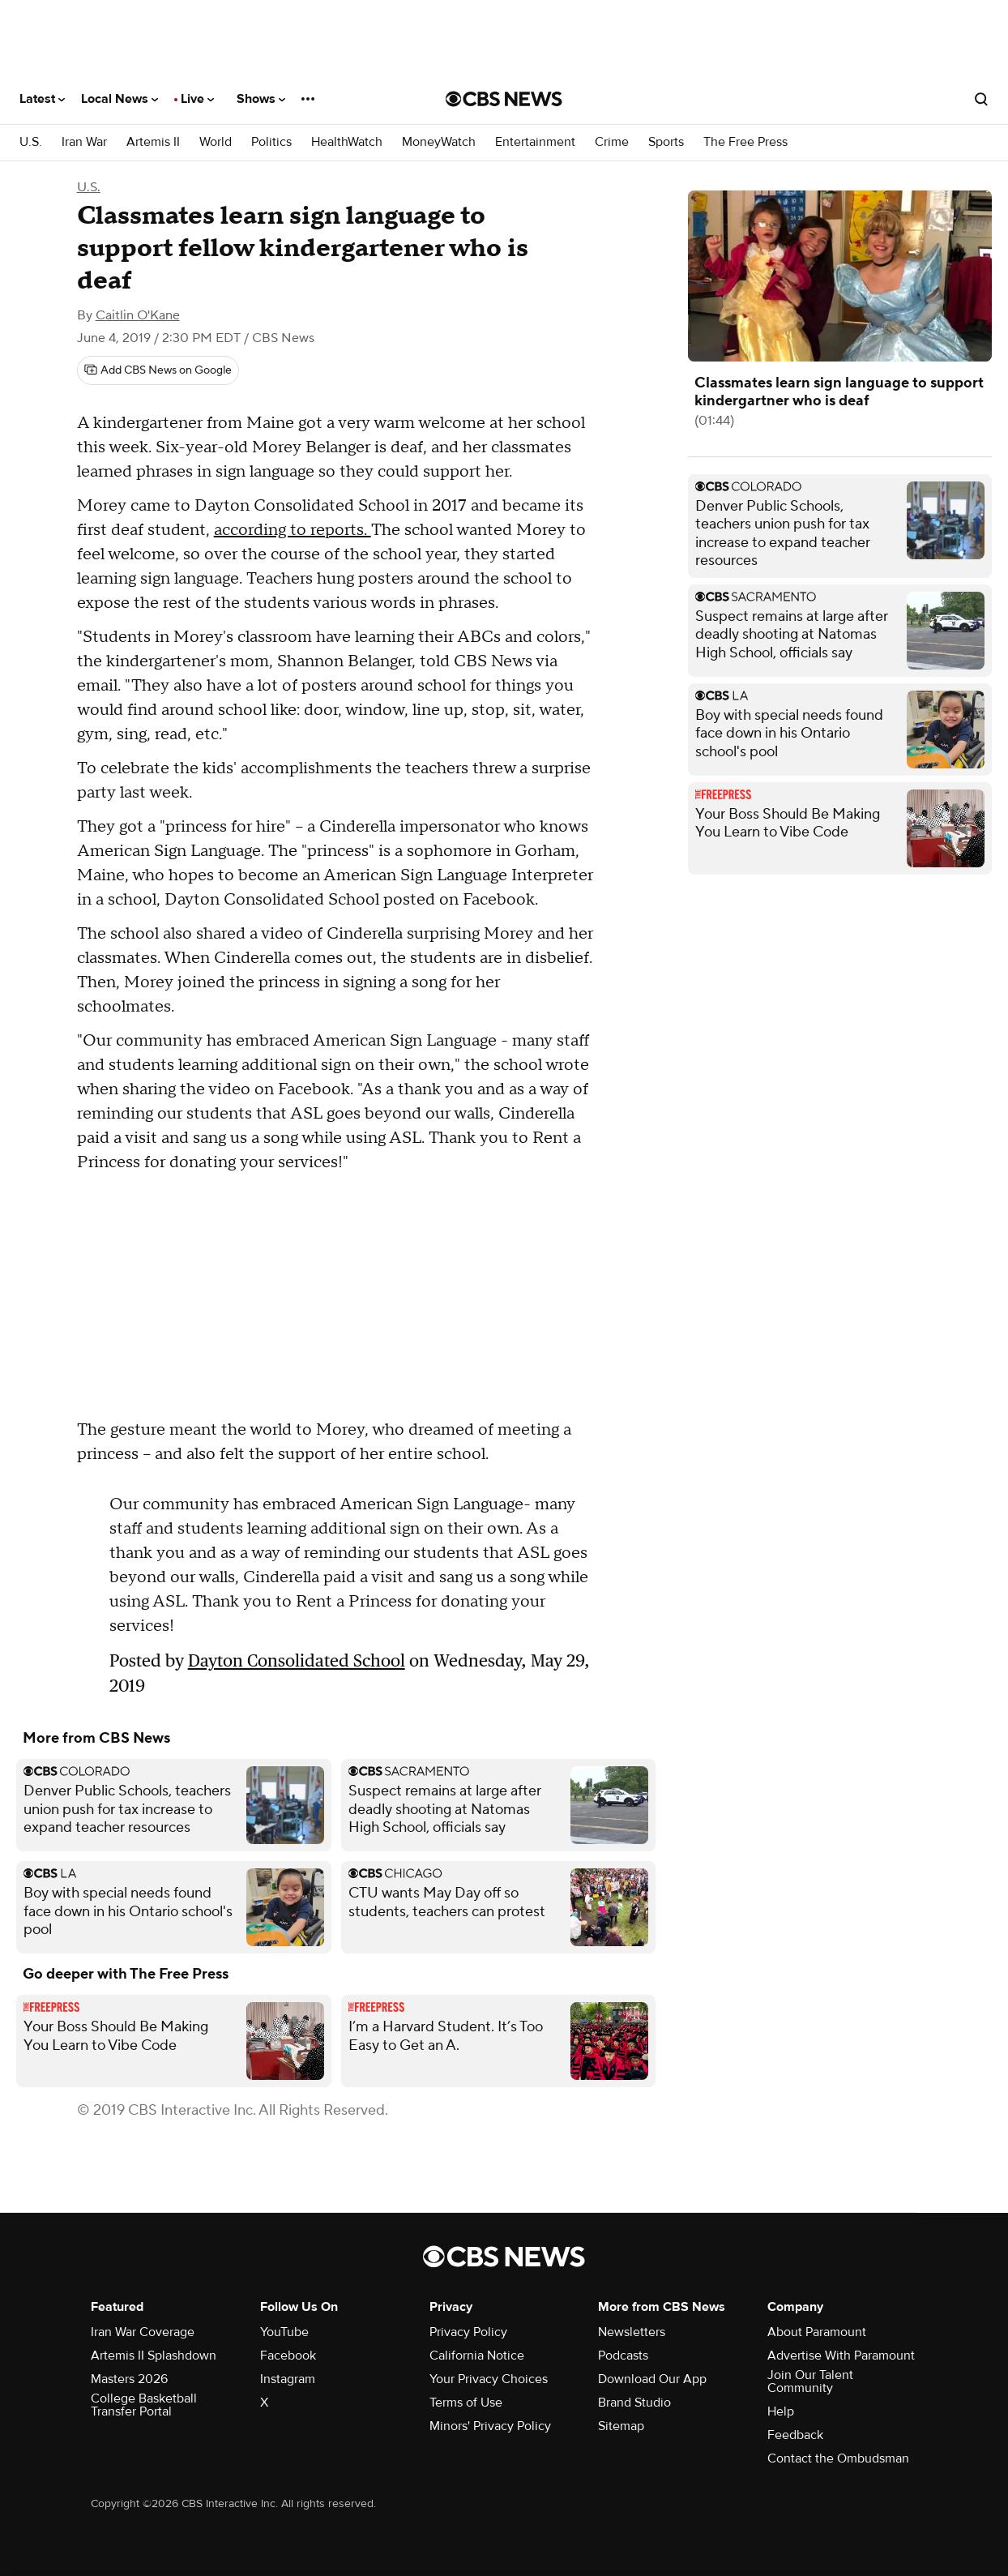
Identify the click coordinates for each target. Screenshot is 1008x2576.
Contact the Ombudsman (838, 2458)
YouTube (284, 2332)
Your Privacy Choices (488, 2379)
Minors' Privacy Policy (490, 2426)
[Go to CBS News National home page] (504, 99)
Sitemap (621, 2426)
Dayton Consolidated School (296, 1660)
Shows (261, 98)
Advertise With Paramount (841, 2355)
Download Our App (652, 2379)
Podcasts (623, 2355)
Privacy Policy (468, 2332)
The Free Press (745, 142)
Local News (119, 98)
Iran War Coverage (142, 2332)
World (215, 142)
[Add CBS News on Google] (158, 370)
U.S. (30, 142)
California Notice (476, 2355)
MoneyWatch (439, 142)
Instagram (287, 2379)
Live (197, 99)
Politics (271, 142)
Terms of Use (465, 2402)
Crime (612, 142)
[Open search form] (981, 99)
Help (780, 2411)
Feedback (795, 2434)
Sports (666, 142)
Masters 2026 (129, 2379)
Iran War (84, 142)
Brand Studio (634, 2402)
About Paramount (816, 2332)
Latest (42, 98)
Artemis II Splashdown (153, 2355)
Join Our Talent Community (810, 2381)
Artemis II (153, 142)
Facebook (288, 2355)
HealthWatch (346, 142)
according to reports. (292, 530)
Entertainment (535, 142)
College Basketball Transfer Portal (144, 2405)
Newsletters (631, 2332)
